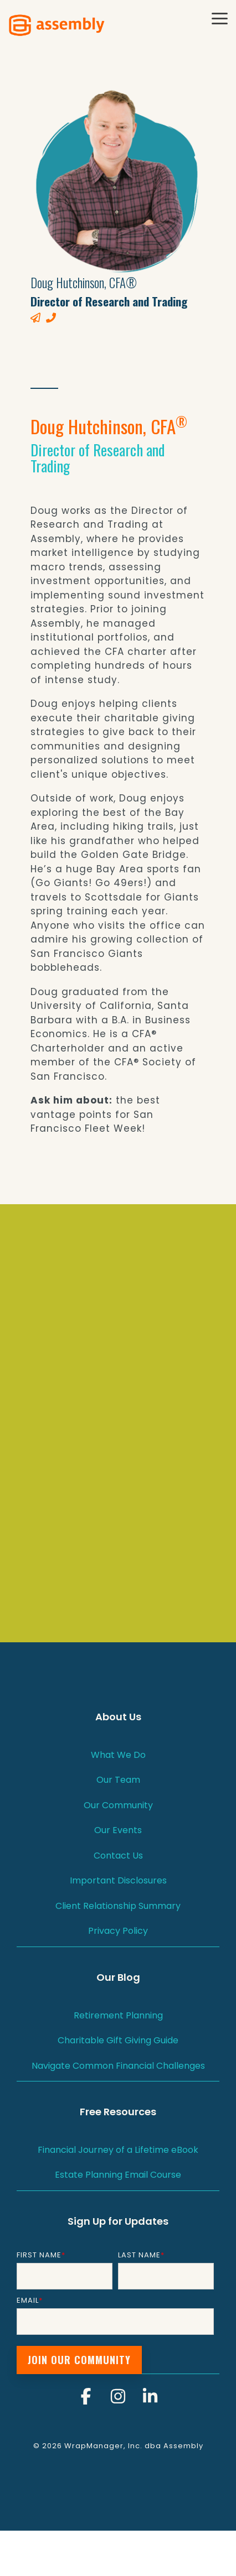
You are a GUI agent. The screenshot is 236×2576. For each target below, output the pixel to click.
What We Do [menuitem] (118, 1754)
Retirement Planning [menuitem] (118, 2015)
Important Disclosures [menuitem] (118, 1880)
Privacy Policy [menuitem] (118, 1930)
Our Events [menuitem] (118, 1830)
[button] (220, 18)
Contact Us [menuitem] (118, 1855)
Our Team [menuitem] (118, 1779)
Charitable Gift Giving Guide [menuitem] (118, 2040)
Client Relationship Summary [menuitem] (118, 1906)
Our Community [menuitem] (118, 1805)
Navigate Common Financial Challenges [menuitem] (118, 2065)
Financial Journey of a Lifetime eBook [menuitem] (118, 2149)
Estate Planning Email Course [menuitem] (118, 2174)
